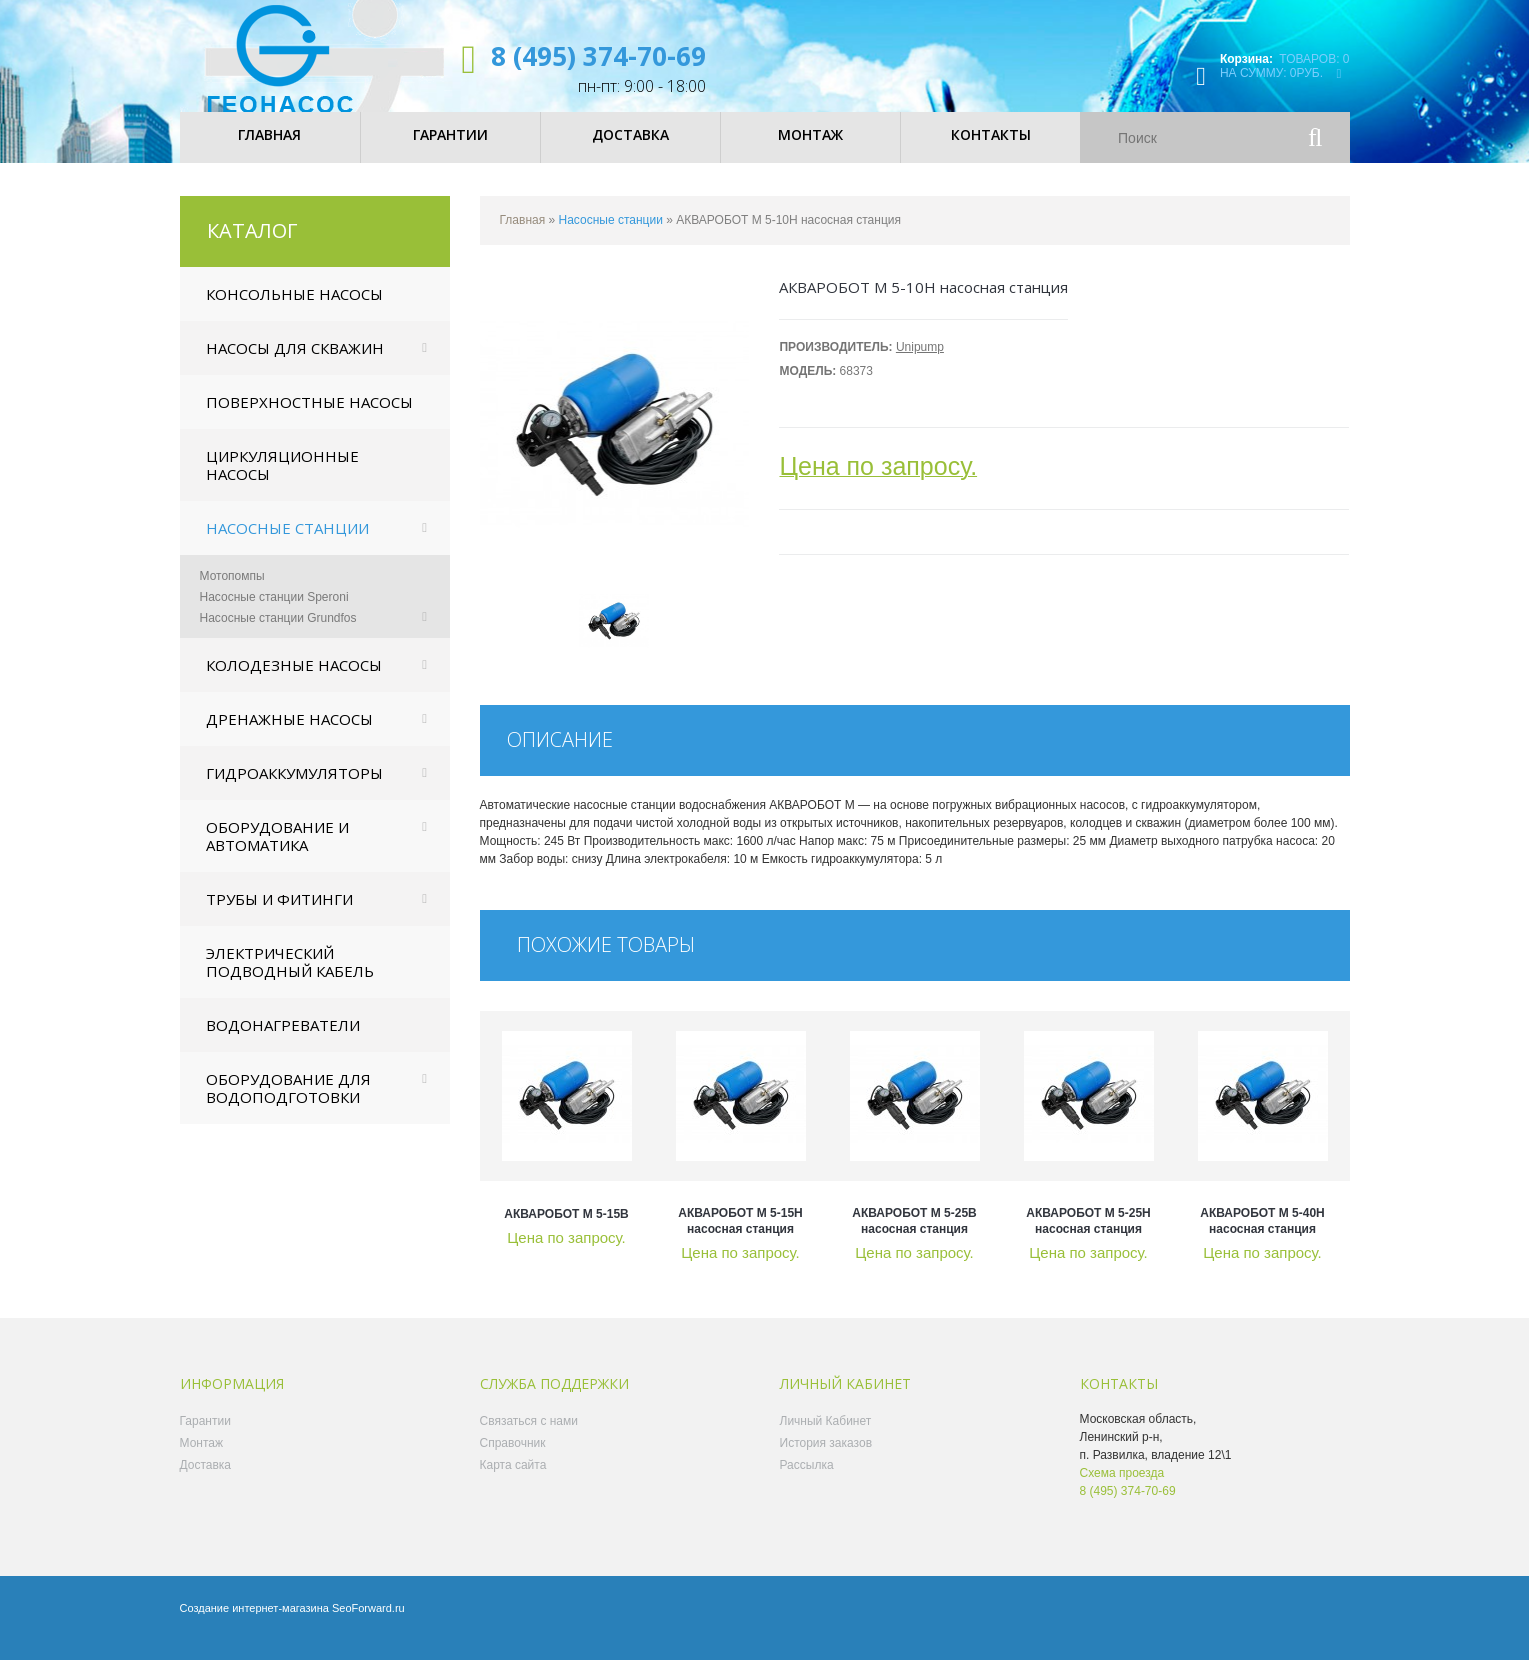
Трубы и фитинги (279, 916)
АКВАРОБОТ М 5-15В (566, 1231)
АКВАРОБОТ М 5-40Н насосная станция (1262, 1238)
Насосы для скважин (295, 365)
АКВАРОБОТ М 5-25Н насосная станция (1088, 1238)
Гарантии (205, 1438)
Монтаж (202, 1460)
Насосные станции (287, 545)
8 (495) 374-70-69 (598, 56)
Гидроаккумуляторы (294, 790)
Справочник (513, 1460)
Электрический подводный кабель (290, 979)
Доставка (206, 1482)
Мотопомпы (232, 593)
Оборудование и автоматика (277, 853)
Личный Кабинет (826, 1438)
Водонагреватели (283, 1042)
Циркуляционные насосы (282, 482)
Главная (523, 237)
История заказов (826, 1460)
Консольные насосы (294, 311)
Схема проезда (1122, 1490)
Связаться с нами (529, 1438)
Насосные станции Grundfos (278, 635)
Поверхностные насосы (309, 419)
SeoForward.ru (368, 1625)
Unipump (920, 364)
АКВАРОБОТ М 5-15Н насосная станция (740, 1238)
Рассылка (807, 1482)
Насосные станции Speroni (274, 614)
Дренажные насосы (289, 736)
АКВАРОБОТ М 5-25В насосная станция (914, 1238)
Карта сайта (513, 1482)
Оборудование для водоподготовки (288, 1105)
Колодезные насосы (294, 682)
